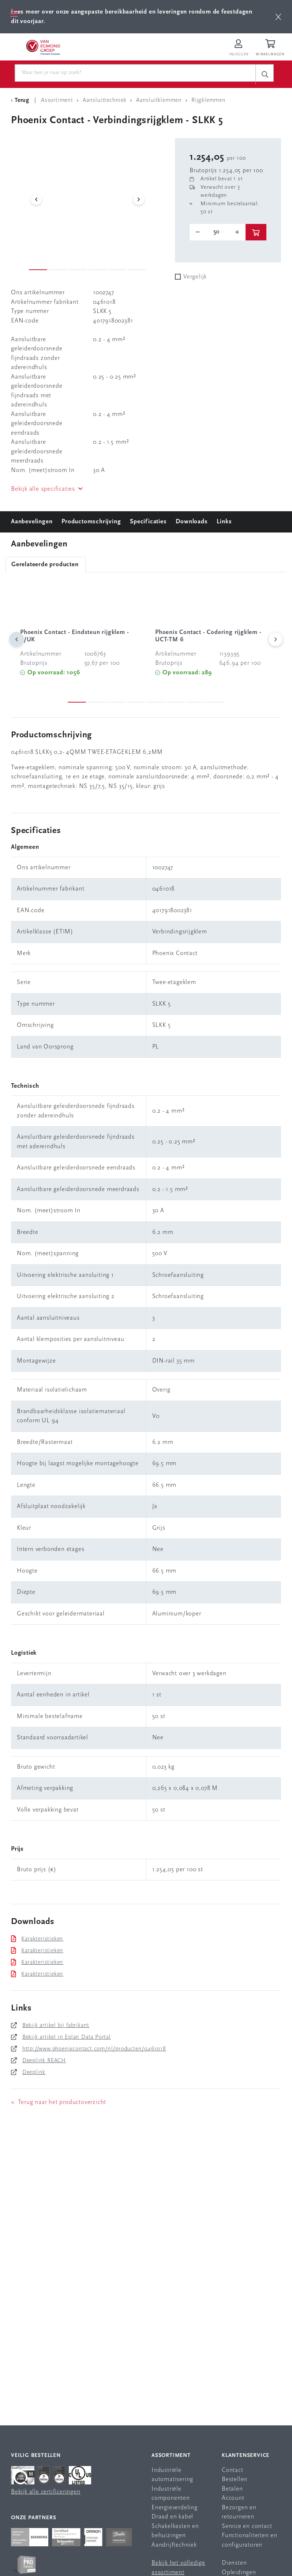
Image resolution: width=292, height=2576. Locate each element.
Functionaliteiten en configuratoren (249, 2540)
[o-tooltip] (217, 232)
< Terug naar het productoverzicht (58, 2102)
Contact (232, 2470)
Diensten (234, 2563)
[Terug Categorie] (21, 100)
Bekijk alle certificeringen (46, 2492)
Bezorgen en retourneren (239, 2512)
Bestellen (234, 2479)
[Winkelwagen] (271, 48)
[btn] (278, 16)
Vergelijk (195, 277)
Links (224, 522)
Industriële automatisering (172, 2475)
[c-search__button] (264, 74)
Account (233, 2498)
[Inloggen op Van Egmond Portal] (238, 48)
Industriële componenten (170, 2494)
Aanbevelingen (31, 522)
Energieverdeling (174, 2508)
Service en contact (247, 2526)
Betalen (232, 2489)
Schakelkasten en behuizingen (175, 2531)
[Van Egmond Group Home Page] (42, 47)
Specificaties (148, 522)
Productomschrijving (91, 522)
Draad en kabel (172, 2517)
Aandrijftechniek (174, 2545)
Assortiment (171, 2455)
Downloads (191, 522)
